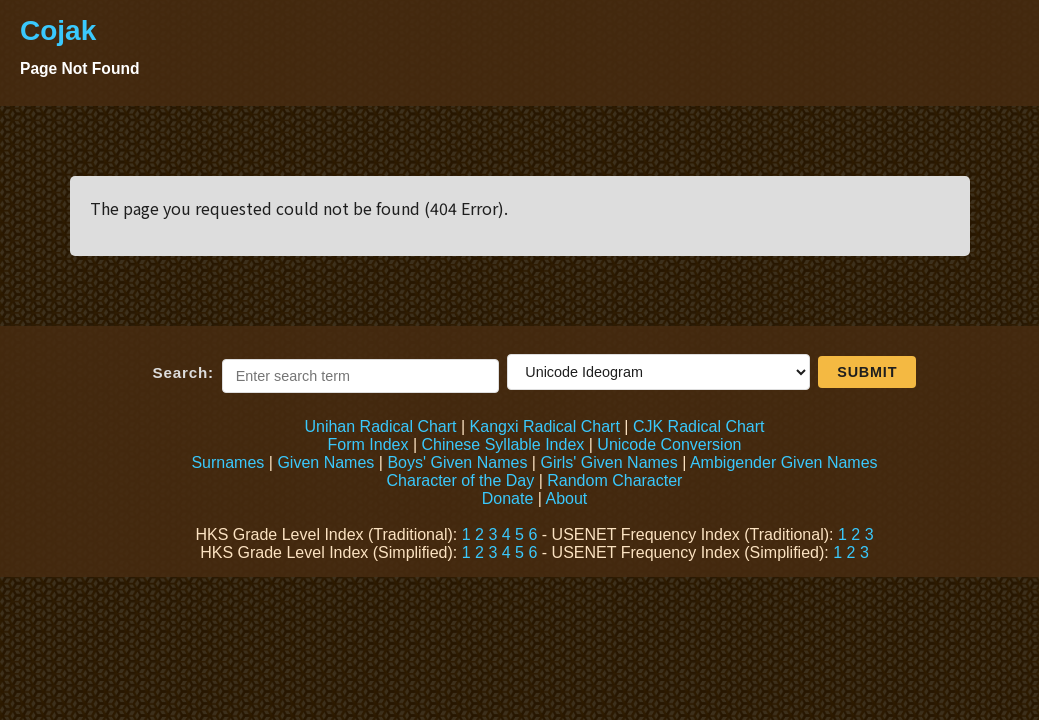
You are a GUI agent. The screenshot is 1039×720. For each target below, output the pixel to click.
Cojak (58, 30)
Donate (508, 498)
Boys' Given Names (457, 462)
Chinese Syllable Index (503, 444)
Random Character (614, 480)
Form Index (368, 444)
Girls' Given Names (608, 462)
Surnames (227, 462)
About (566, 498)
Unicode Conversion (669, 444)
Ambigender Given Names (784, 462)
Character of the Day (461, 480)
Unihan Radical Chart (380, 426)
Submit (867, 372)
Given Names (325, 462)
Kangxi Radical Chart (545, 426)
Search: (183, 372)
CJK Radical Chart (699, 426)
